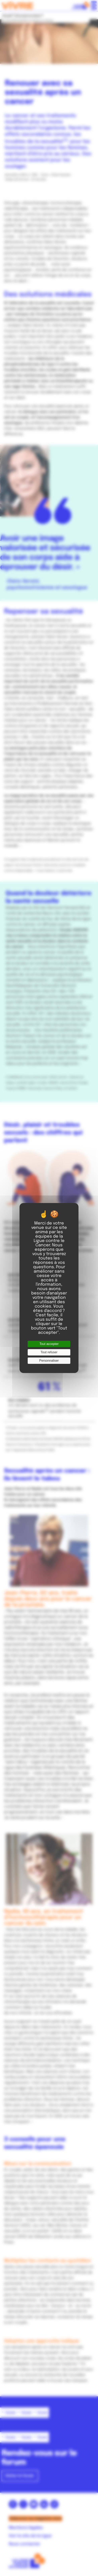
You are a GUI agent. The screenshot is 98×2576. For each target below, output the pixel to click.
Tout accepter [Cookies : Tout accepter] (49, 1344)
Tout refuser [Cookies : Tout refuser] (49, 1352)
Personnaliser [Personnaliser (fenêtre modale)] (49, 1360)
